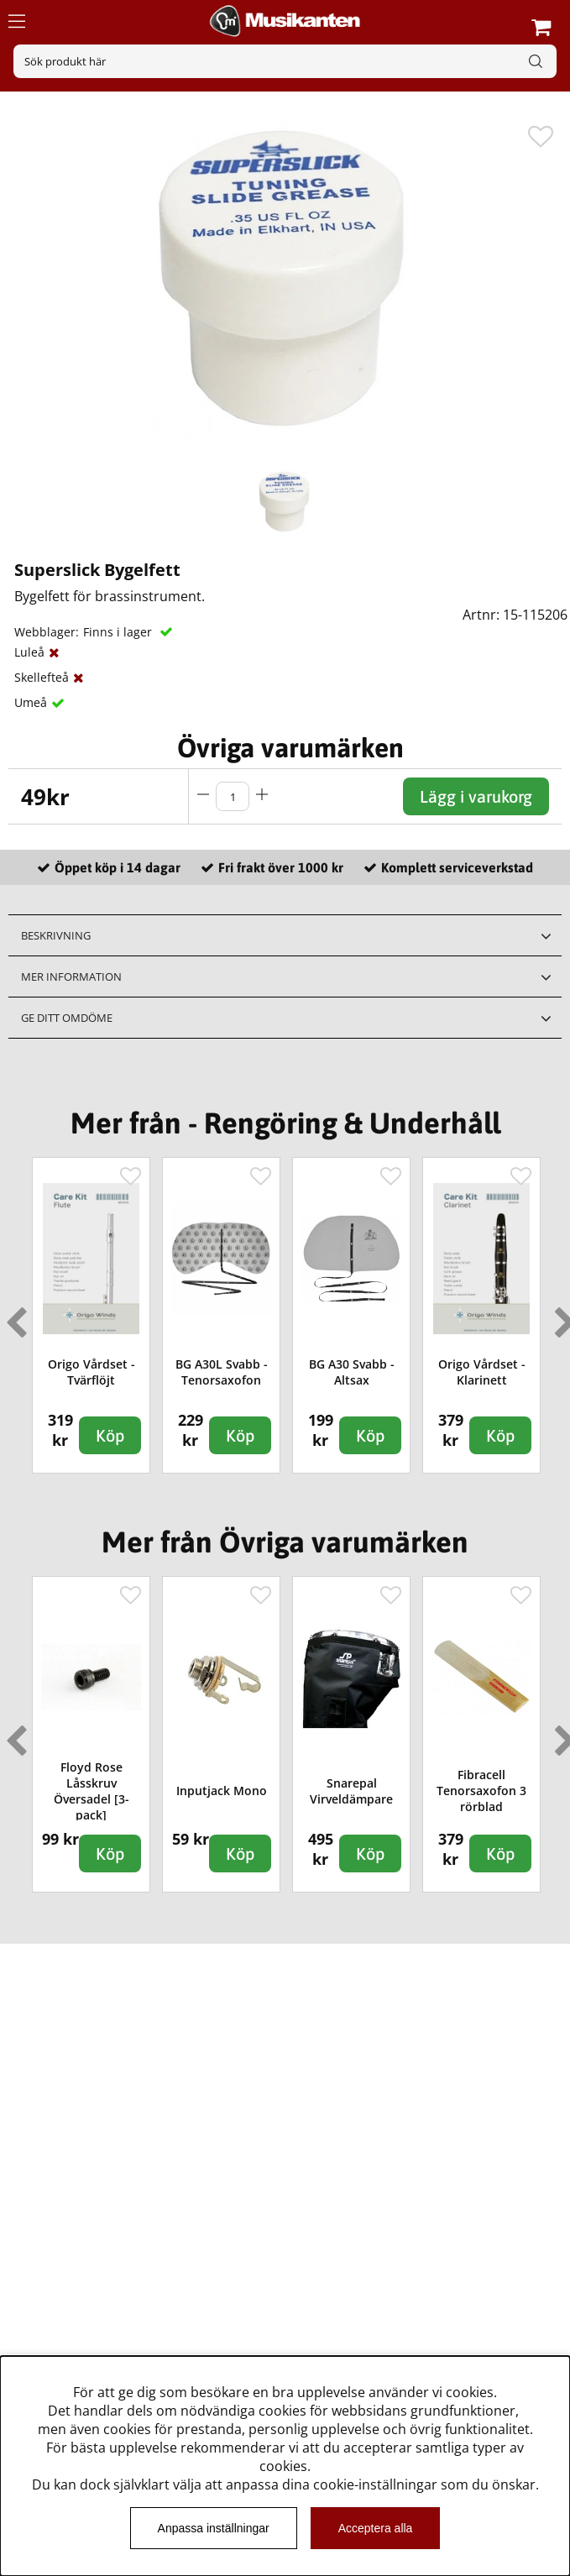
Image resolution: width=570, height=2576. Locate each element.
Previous (12, 1315)
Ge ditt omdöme (66, 1017)
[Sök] (285, 61)
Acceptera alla (375, 2528)
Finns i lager (119, 632)
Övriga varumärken (290, 747)
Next (561, 1315)
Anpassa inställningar (213, 2528)
